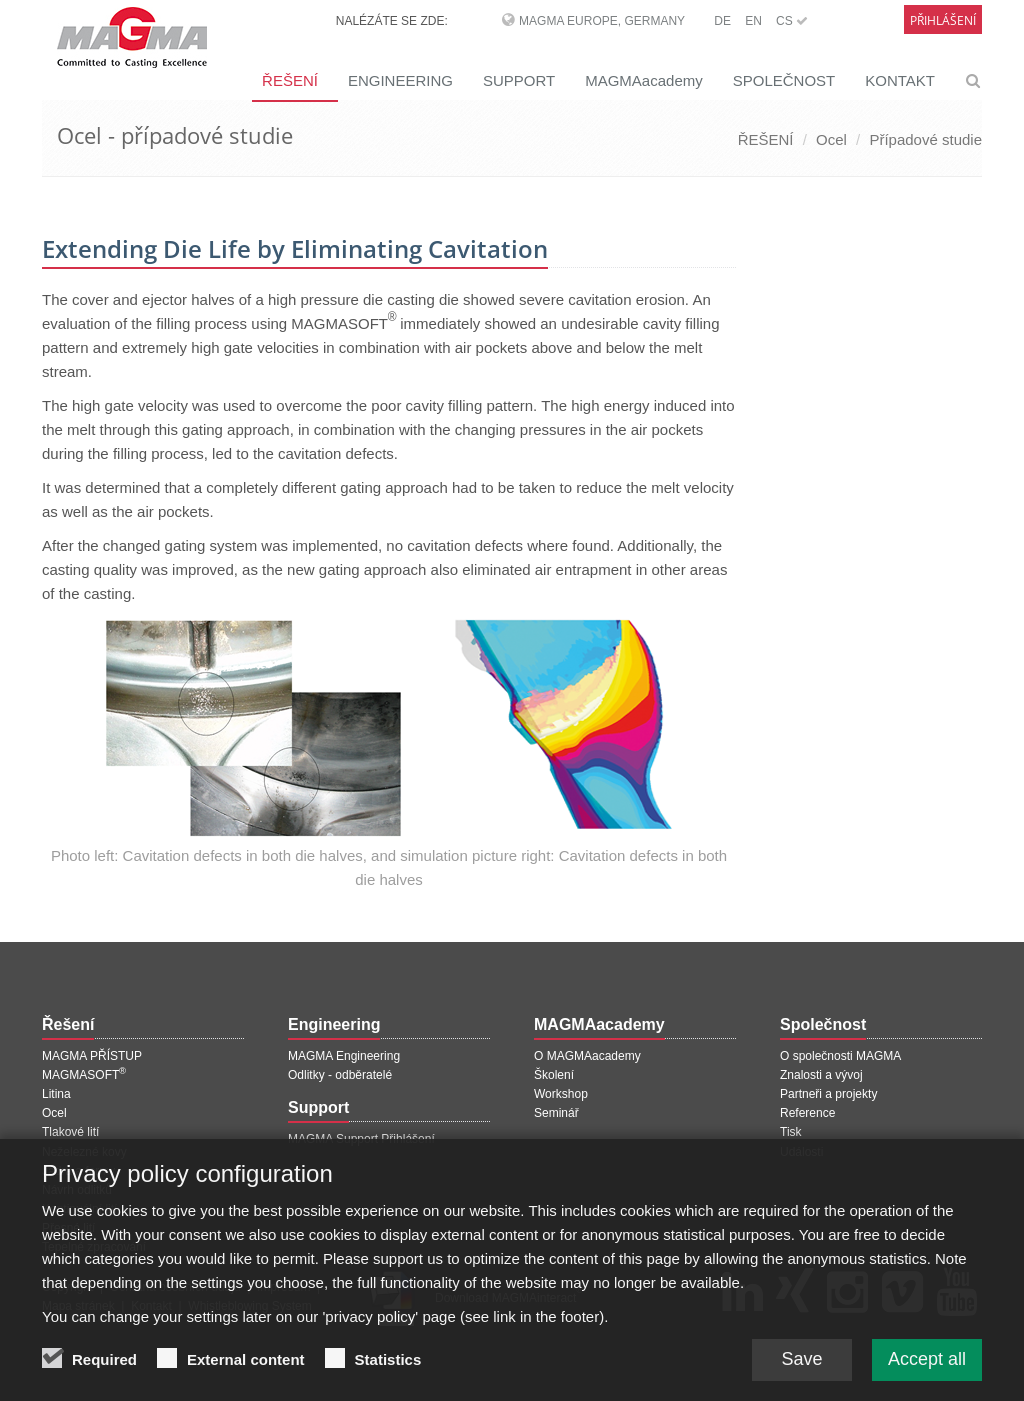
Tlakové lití (70, 1132)
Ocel (831, 139)
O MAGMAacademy (587, 1056)
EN (753, 21)
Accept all (927, 1369)
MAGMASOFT (84, 1075)
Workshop (561, 1094)
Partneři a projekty (828, 1094)
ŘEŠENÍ (290, 80)
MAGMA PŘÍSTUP (92, 1056)
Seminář (556, 1113)
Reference (807, 1113)
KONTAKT (900, 80)
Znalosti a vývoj (821, 1075)
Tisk (791, 1132)
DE (722, 21)
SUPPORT (519, 80)
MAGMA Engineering (344, 1056)
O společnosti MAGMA (840, 1056)
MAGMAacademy (644, 80)
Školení (554, 1075)
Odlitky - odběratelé (340, 1075)
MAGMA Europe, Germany (602, 21)
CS (792, 21)
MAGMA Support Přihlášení (361, 1139)
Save (801, 1369)
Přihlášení (943, 20)
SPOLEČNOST (784, 80)
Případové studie (925, 139)
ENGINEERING (400, 80)
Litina (56, 1094)
